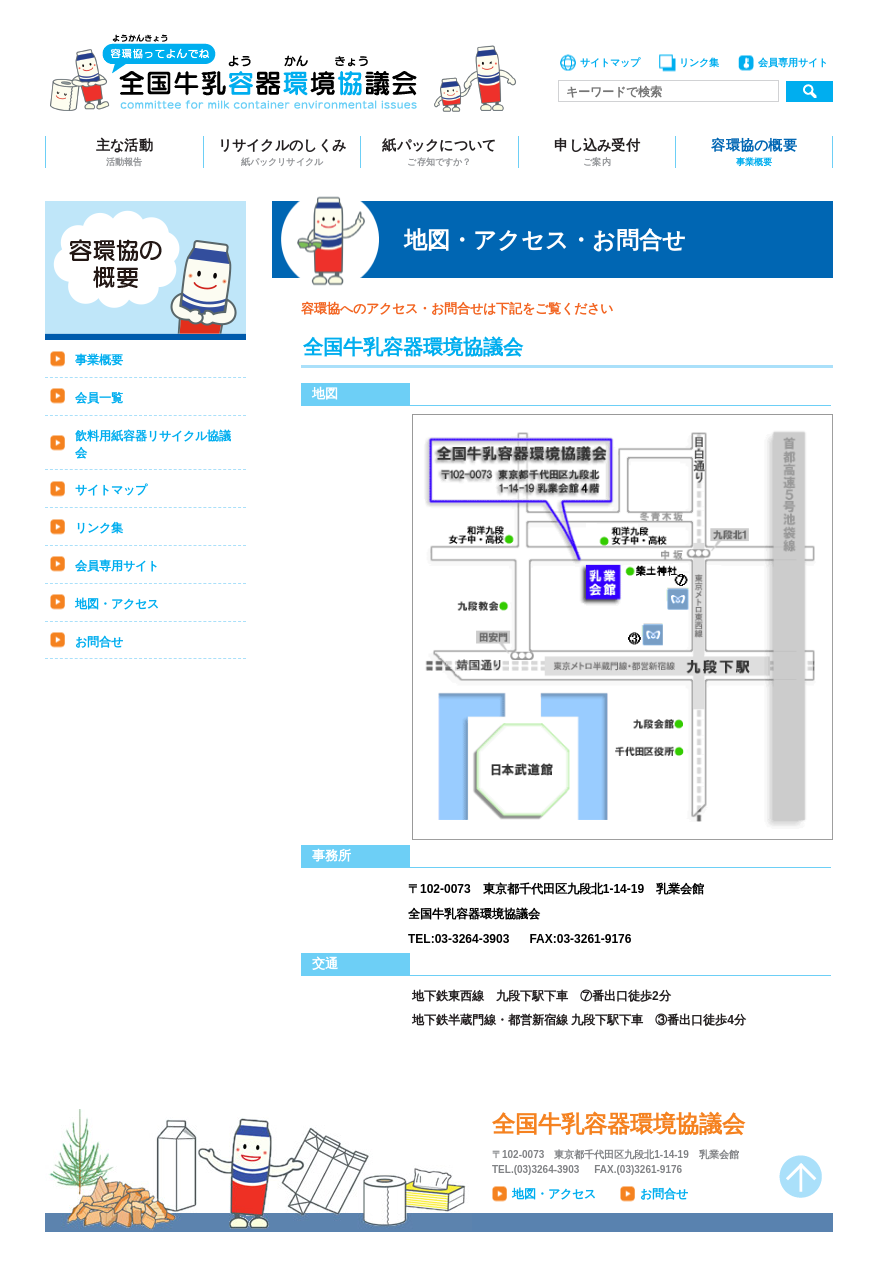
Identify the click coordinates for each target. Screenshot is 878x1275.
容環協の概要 (754, 152)
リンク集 (699, 62)
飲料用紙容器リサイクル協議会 (153, 444)
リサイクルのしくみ (282, 152)
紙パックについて (439, 152)
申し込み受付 (597, 152)
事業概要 (99, 360)
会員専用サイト (793, 62)
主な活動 (124, 152)
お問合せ (99, 642)
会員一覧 (99, 398)
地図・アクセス (117, 604)
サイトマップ (610, 62)
